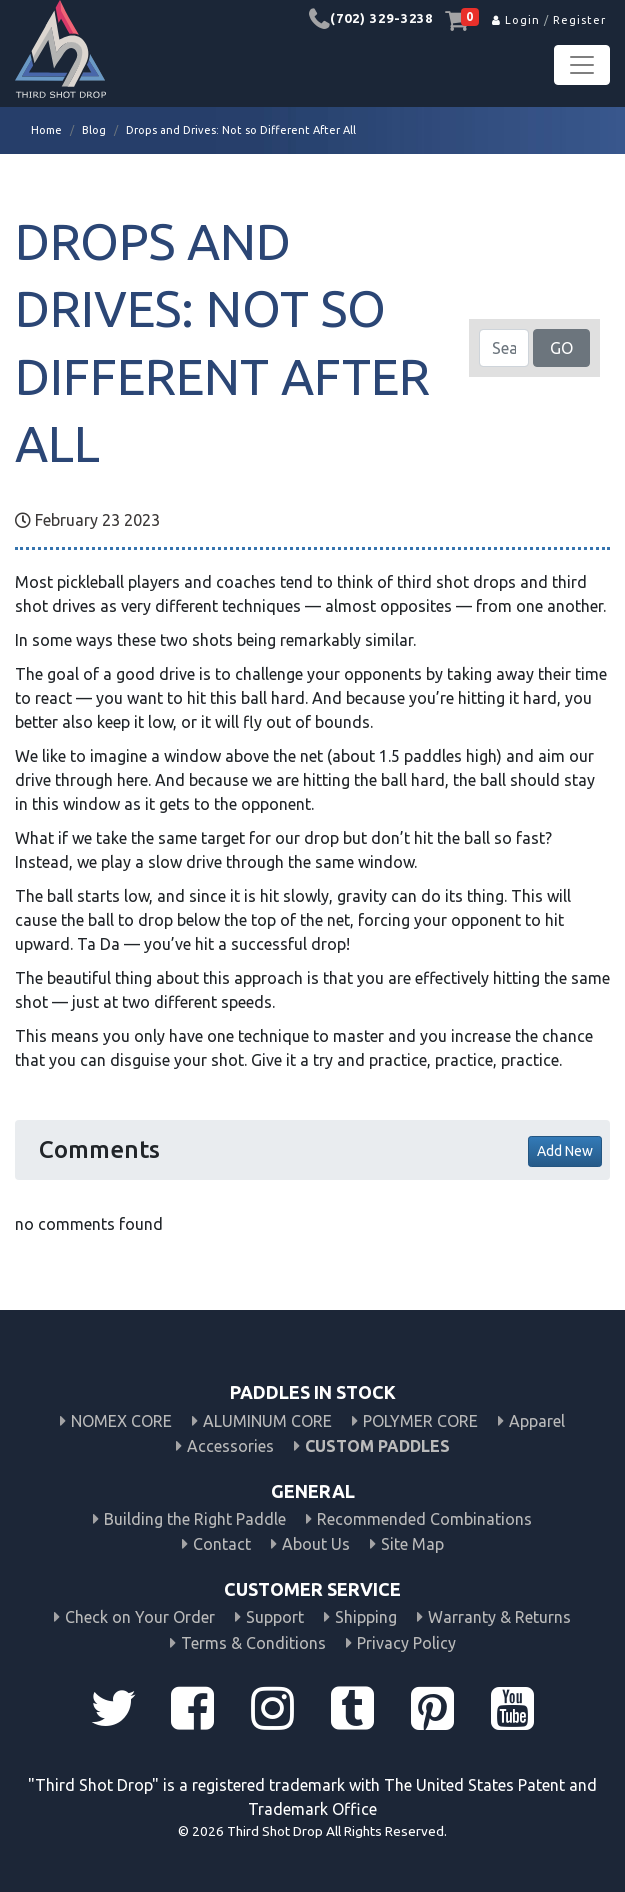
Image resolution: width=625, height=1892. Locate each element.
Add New (565, 1151)
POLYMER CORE (420, 1421)
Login (516, 20)
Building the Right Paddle (195, 1519)
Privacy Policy (406, 1643)
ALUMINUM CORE (267, 1421)
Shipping (366, 1617)
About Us (316, 1544)
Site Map (412, 1544)
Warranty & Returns (499, 1617)
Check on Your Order (140, 1617)
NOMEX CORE (121, 1421)
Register (579, 20)
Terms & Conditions (253, 1643)
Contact (222, 1544)
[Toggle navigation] (582, 65)
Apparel (537, 1421)
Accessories (230, 1446)
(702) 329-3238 (381, 18)
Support (275, 1617)
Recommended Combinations (424, 1519)
